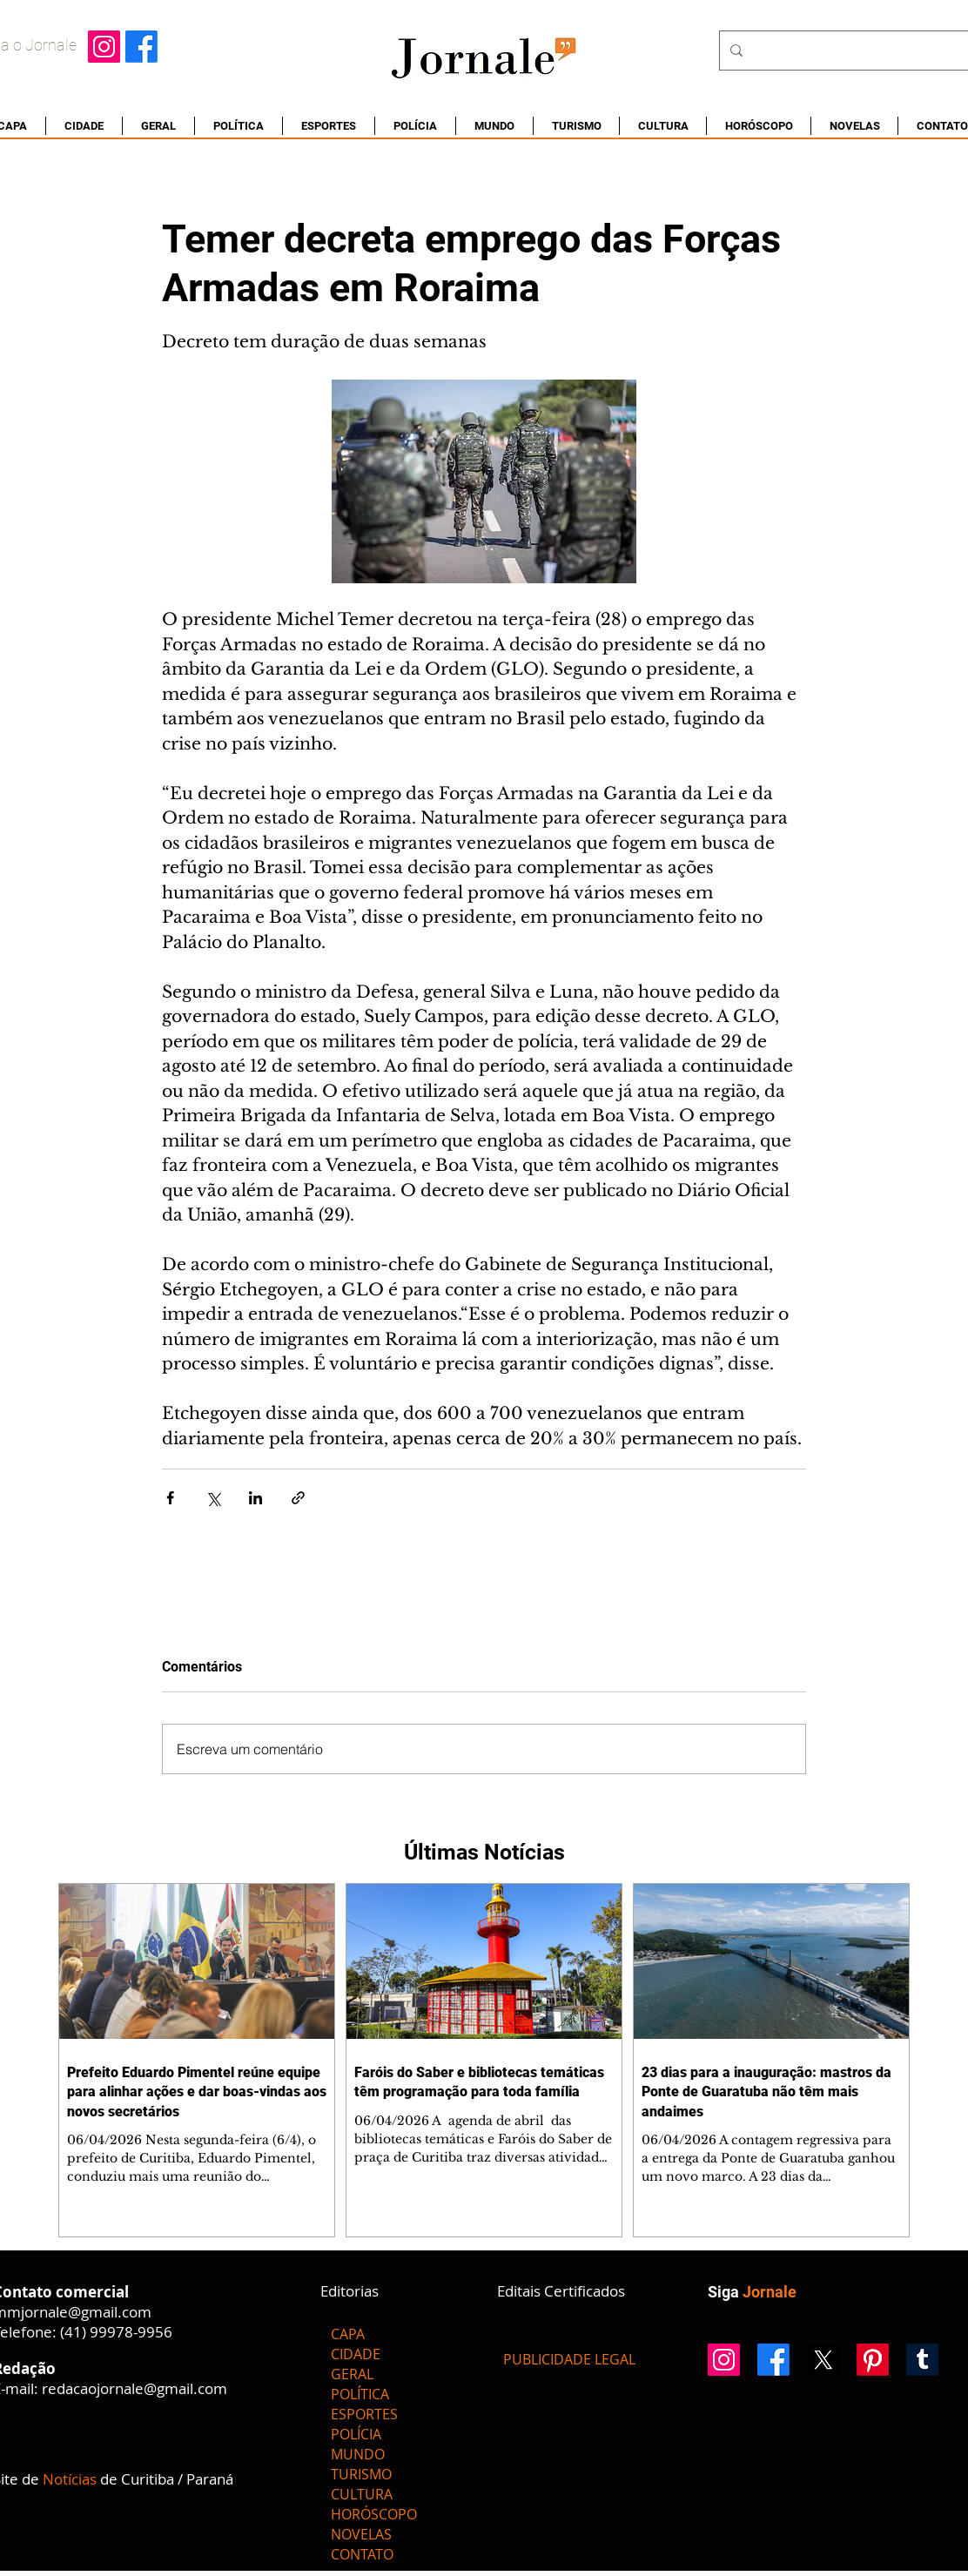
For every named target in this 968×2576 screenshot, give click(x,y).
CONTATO (362, 2554)
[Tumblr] (922, 2360)
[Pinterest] (873, 2360)
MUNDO (358, 2454)
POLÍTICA (360, 2394)
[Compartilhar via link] (298, 1498)
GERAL (352, 2374)
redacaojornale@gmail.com (134, 2388)
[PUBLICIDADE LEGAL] (569, 2359)
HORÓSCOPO (374, 2514)
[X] (823, 2360)
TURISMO (361, 2474)
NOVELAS (361, 2534)
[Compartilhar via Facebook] (170, 1498)
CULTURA (362, 2494)
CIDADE (355, 2354)
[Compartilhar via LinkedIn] (255, 1498)
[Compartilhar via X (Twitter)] (213, 1498)
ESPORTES (364, 2414)
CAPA (348, 2334)
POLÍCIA (356, 2434)
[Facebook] (141, 46)
